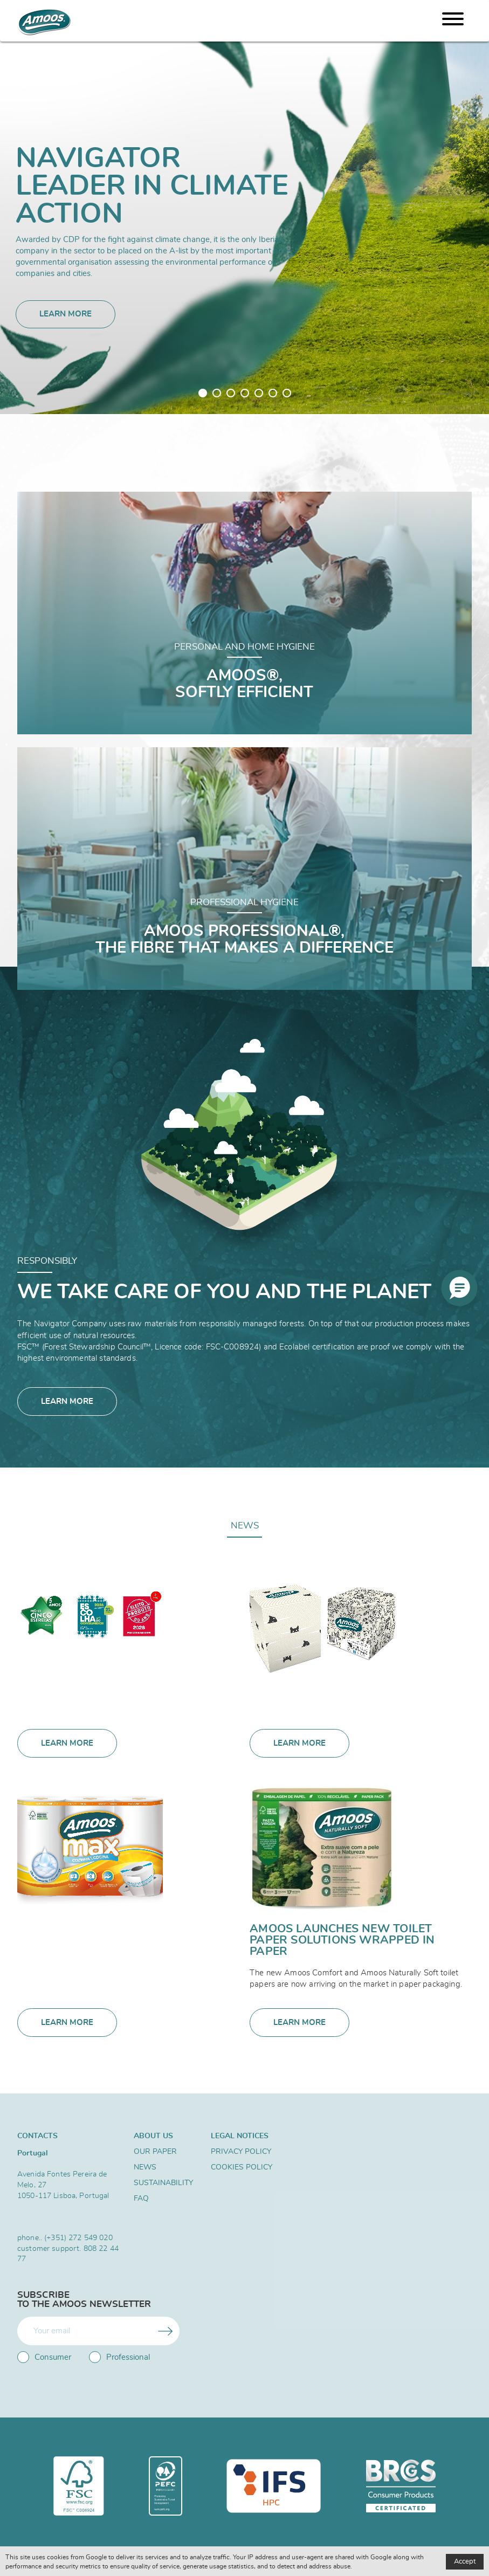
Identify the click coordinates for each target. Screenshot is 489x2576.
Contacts (37, 2136)
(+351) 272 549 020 (78, 2238)
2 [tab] (216, 393)
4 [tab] (244, 393)
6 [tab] (272, 393)
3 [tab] (230, 393)
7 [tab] (287, 393)
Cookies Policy (241, 2167)
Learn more (65, 314)
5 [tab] (258, 393)
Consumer (44, 2357)
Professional (119, 2357)
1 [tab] (202, 393)
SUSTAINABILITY (163, 2183)
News (245, 1525)
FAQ (141, 2198)
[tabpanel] (244, 207)
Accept (465, 2561)
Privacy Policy (241, 2151)
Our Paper (155, 2151)
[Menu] (453, 21)
